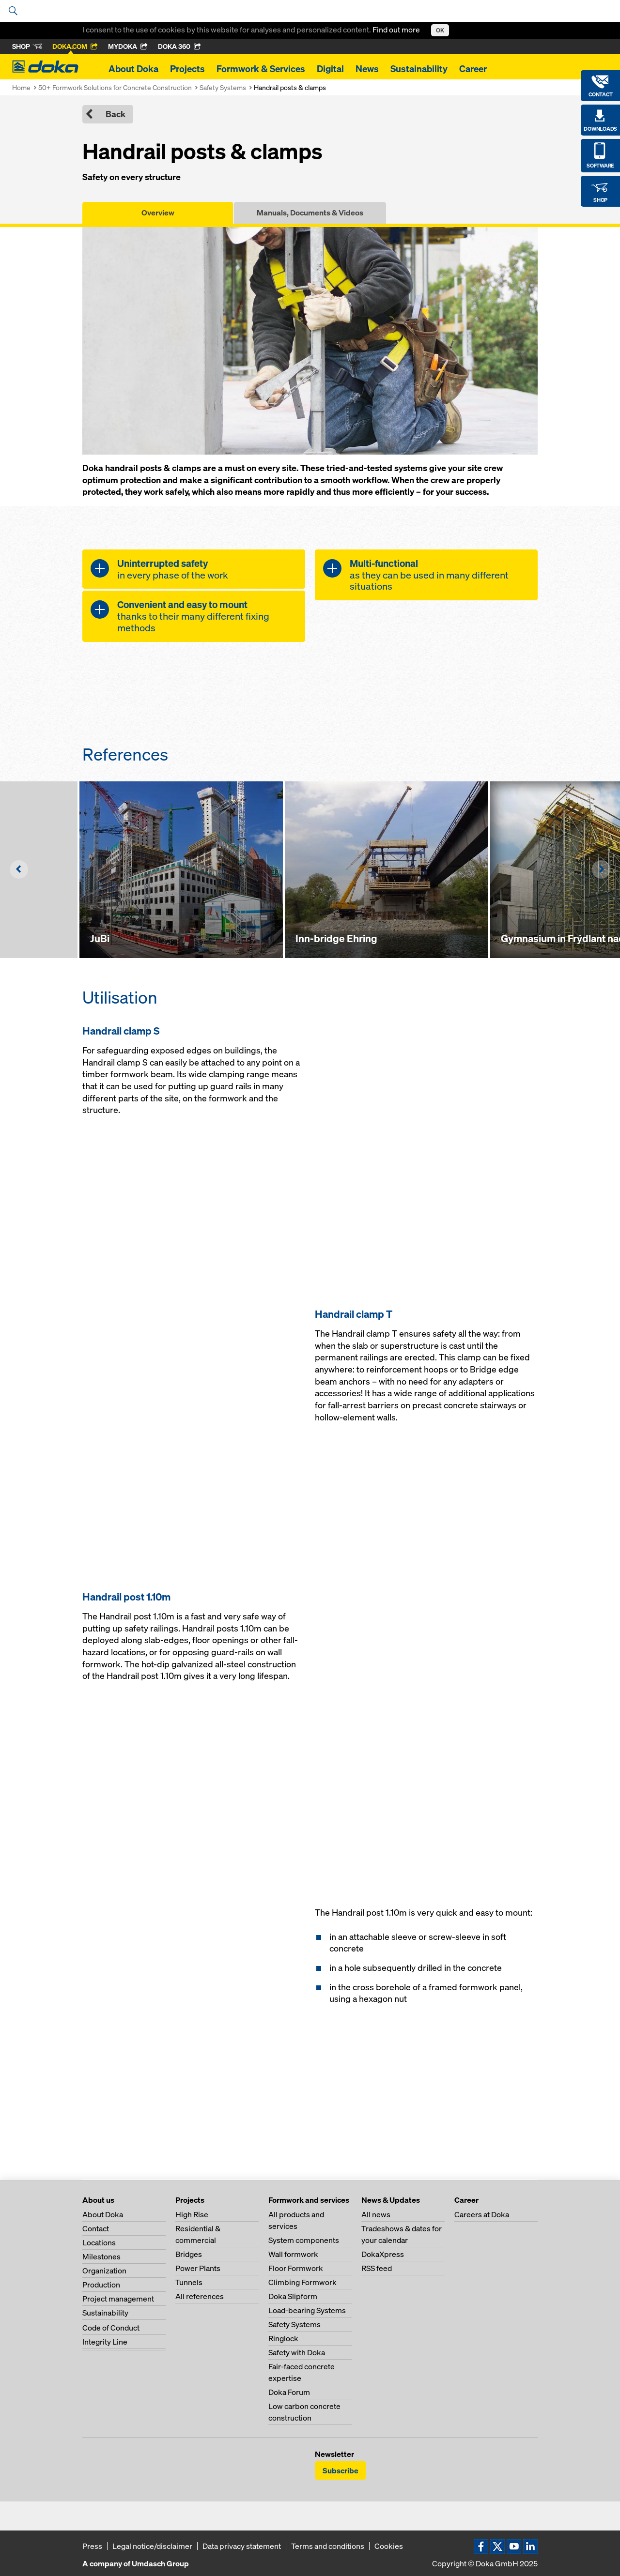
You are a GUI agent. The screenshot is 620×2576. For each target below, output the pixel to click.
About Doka (133, 68)
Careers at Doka (481, 2214)
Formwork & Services (261, 68)
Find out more (396, 29)
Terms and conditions (327, 2546)
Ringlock (283, 2338)
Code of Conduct (111, 2327)
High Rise (191, 2214)
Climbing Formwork (302, 2282)
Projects (187, 68)
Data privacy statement (241, 2546)
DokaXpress (382, 2254)
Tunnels (188, 2282)
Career (473, 68)
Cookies (388, 2546)
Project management (118, 2298)
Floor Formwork (295, 2268)
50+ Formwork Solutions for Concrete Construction (115, 87)
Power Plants (197, 2268)
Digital (330, 68)
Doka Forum (289, 2392)
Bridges (188, 2254)
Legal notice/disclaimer (152, 2546)
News (367, 68)
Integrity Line (104, 2341)
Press (92, 2546)
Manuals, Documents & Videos (310, 212)
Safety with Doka (296, 2352)
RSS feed (376, 2268)
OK (440, 30)
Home (21, 87)
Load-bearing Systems (307, 2310)
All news (375, 2214)
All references (199, 2296)
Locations (99, 2242)
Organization (104, 2270)
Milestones (101, 2256)
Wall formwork (293, 2254)
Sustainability (419, 68)
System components (303, 2240)
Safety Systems (223, 87)
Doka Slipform (292, 2296)
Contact (95, 2228)
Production (101, 2284)
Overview (157, 212)
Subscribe (340, 2470)
